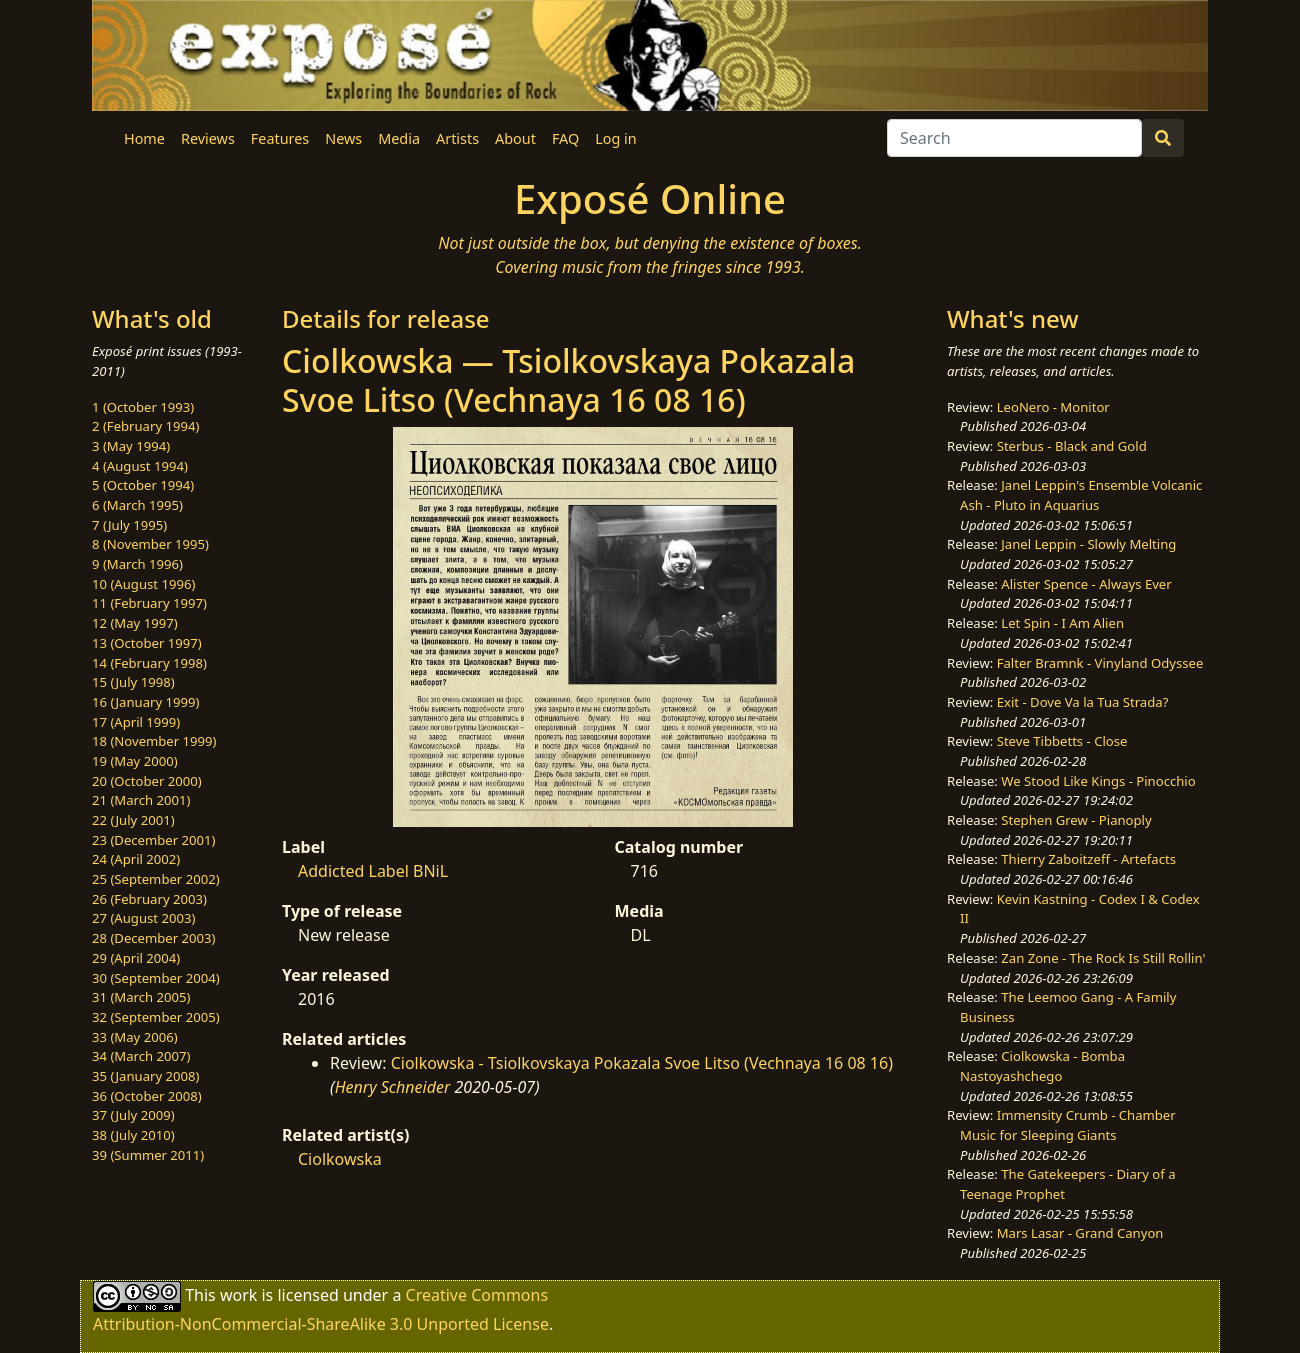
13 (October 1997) (147, 643)
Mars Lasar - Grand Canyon (1080, 1233)
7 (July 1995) (129, 525)
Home (144, 138)
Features (280, 138)
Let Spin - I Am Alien (1062, 623)
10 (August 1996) (143, 584)
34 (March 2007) (141, 1056)
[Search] (1014, 138)
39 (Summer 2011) (148, 1155)
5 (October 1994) (143, 485)
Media (399, 138)
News (343, 138)
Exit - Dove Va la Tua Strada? (1083, 702)
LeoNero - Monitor (1053, 407)
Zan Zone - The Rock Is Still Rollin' (1103, 958)
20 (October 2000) (147, 781)
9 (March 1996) (137, 564)
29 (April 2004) (136, 958)
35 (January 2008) (145, 1076)
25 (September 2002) (156, 879)
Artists (457, 138)
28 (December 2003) (153, 938)
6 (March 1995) (137, 505)
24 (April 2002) (136, 859)
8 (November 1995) (150, 544)
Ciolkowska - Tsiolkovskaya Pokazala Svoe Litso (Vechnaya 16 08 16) (642, 1063)
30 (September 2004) (156, 978)
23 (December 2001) (153, 840)
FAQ (565, 138)
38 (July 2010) (133, 1135)
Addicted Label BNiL (373, 871)
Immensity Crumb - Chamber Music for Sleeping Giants (1068, 1125)
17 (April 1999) (136, 722)
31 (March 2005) (141, 997)
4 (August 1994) (140, 466)
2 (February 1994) (145, 426)
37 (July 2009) (133, 1115)
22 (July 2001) (133, 820)
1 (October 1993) (143, 407)
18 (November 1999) (154, 741)
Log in (615, 138)
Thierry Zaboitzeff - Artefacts (1088, 859)
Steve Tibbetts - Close (1062, 741)
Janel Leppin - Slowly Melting (1088, 544)
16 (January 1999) (145, 702)
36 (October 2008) (147, 1096)
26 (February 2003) (149, 899)
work (238, 1295)
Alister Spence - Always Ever (1086, 584)
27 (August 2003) (143, 918)
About (515, 138)
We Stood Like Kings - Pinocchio (1098, 781)
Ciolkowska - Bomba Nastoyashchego (1042, 1066)
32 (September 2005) (156, 1017)
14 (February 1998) (149, 663)
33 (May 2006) (135, 1037)
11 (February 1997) (149, 603)
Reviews (208, 138)
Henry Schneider (393, 1087)
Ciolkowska (340, 1159)
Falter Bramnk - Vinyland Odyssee (1100, 663)
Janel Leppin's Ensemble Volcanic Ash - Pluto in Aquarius (1081, 495)
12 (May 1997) (135, 623)
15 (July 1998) (133, 682)
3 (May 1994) (131, 446)
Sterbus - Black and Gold (1072, 446)
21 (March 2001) (141, 800)
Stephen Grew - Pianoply (1076, 820)
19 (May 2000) (135, 761)
